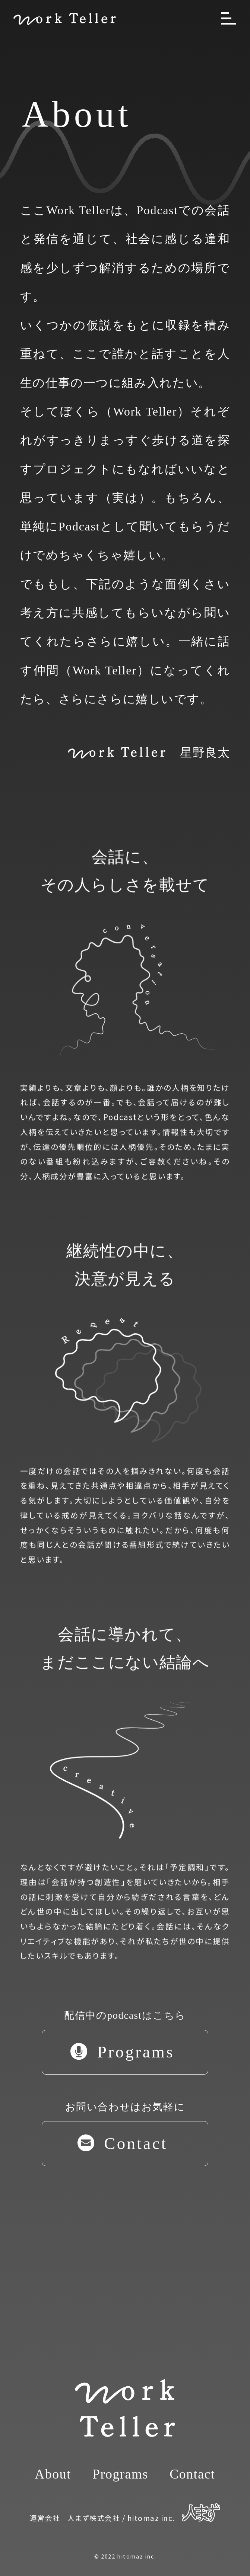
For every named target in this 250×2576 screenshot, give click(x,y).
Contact (192, 2474)
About (53, 2474)
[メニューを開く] (228, 18)
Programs (120, 2474)
